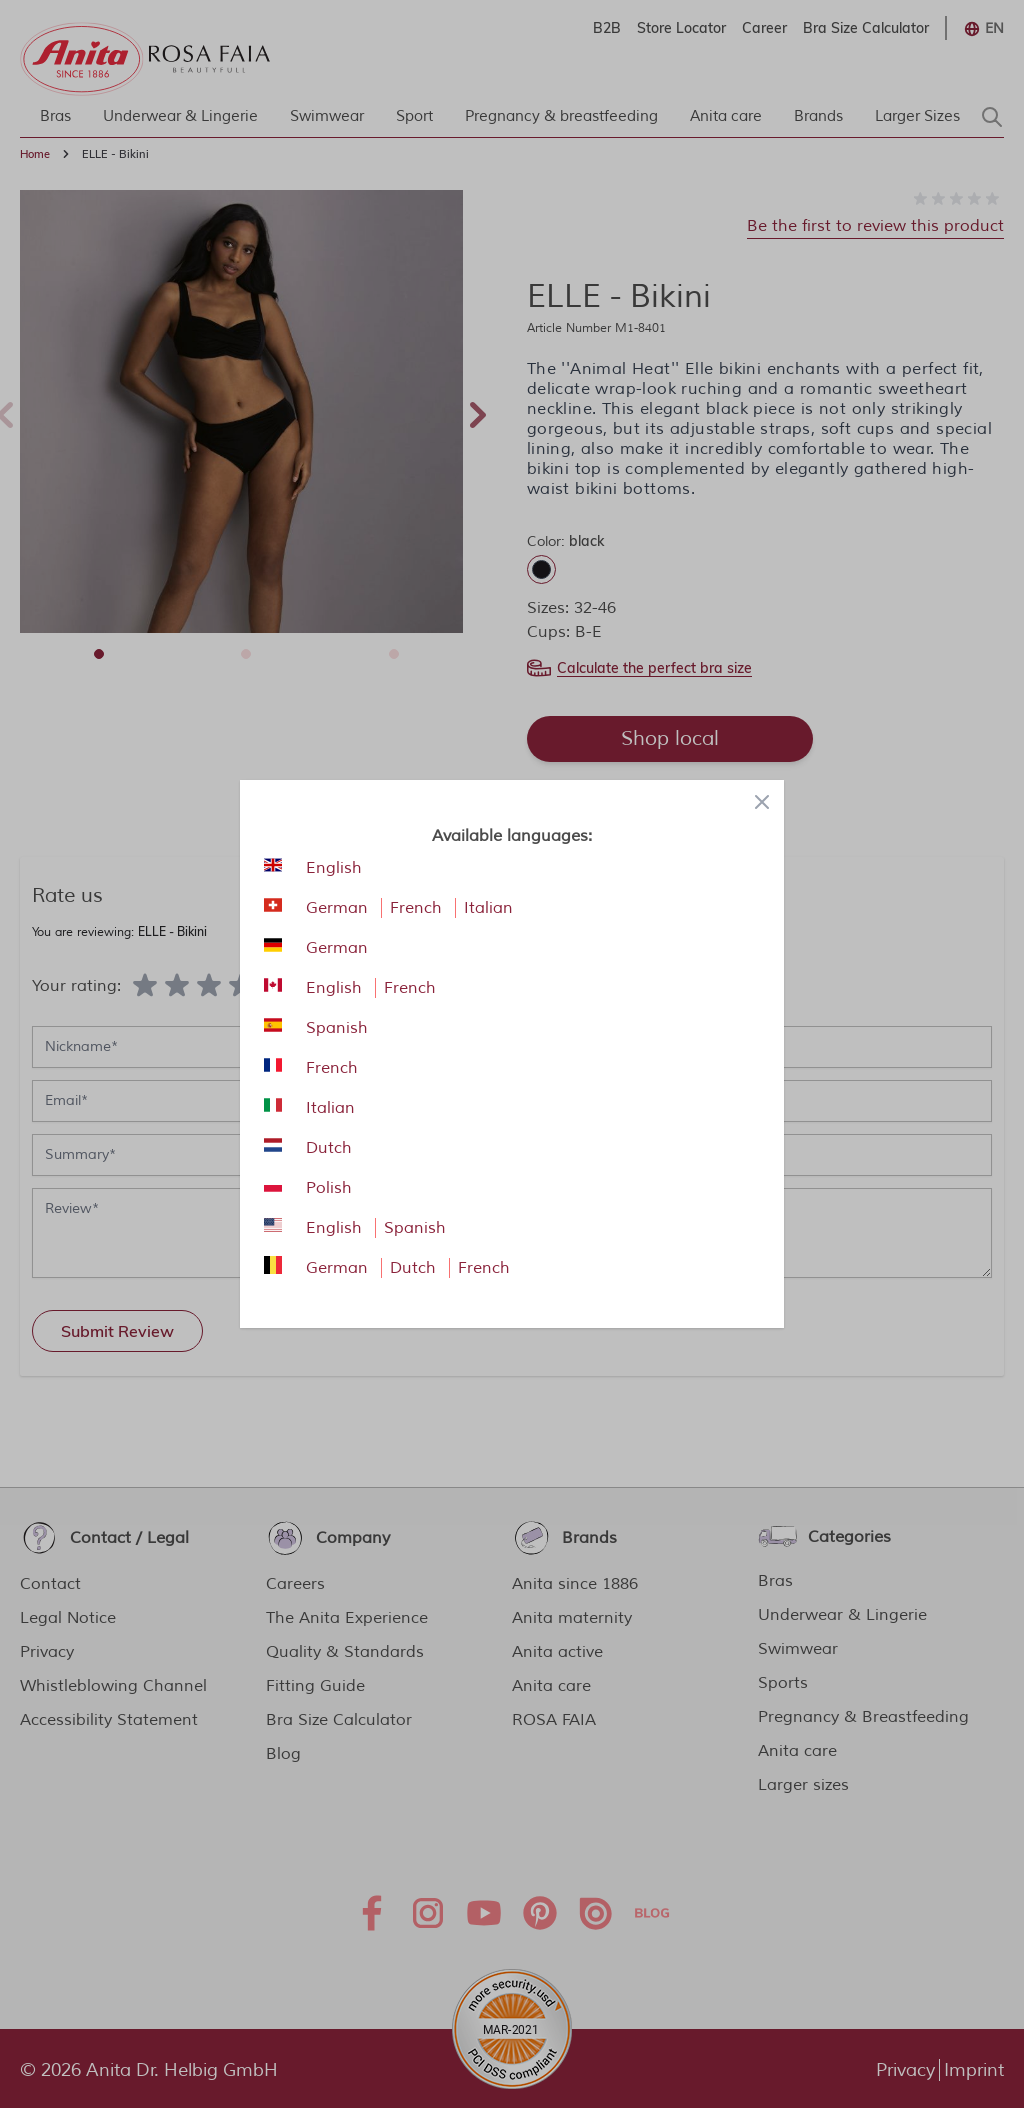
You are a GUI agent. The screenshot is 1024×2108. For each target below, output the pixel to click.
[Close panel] (762, 802)
